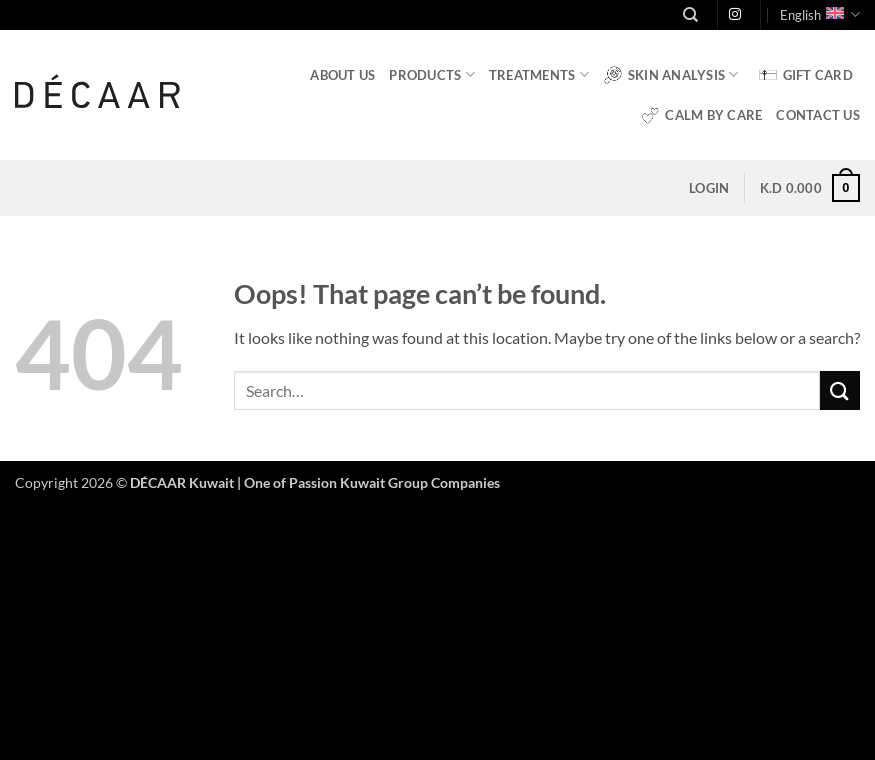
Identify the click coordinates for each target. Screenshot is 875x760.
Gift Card (805, 75)
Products (432, 74)
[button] (709, 188)
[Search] (690, 15)
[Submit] (840, 390)
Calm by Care (701, 115)
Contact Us (818, 115)
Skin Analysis (671, 75)
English (820, 14)
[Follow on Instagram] (735, 15)
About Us (342, 75)
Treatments (539, 74)
